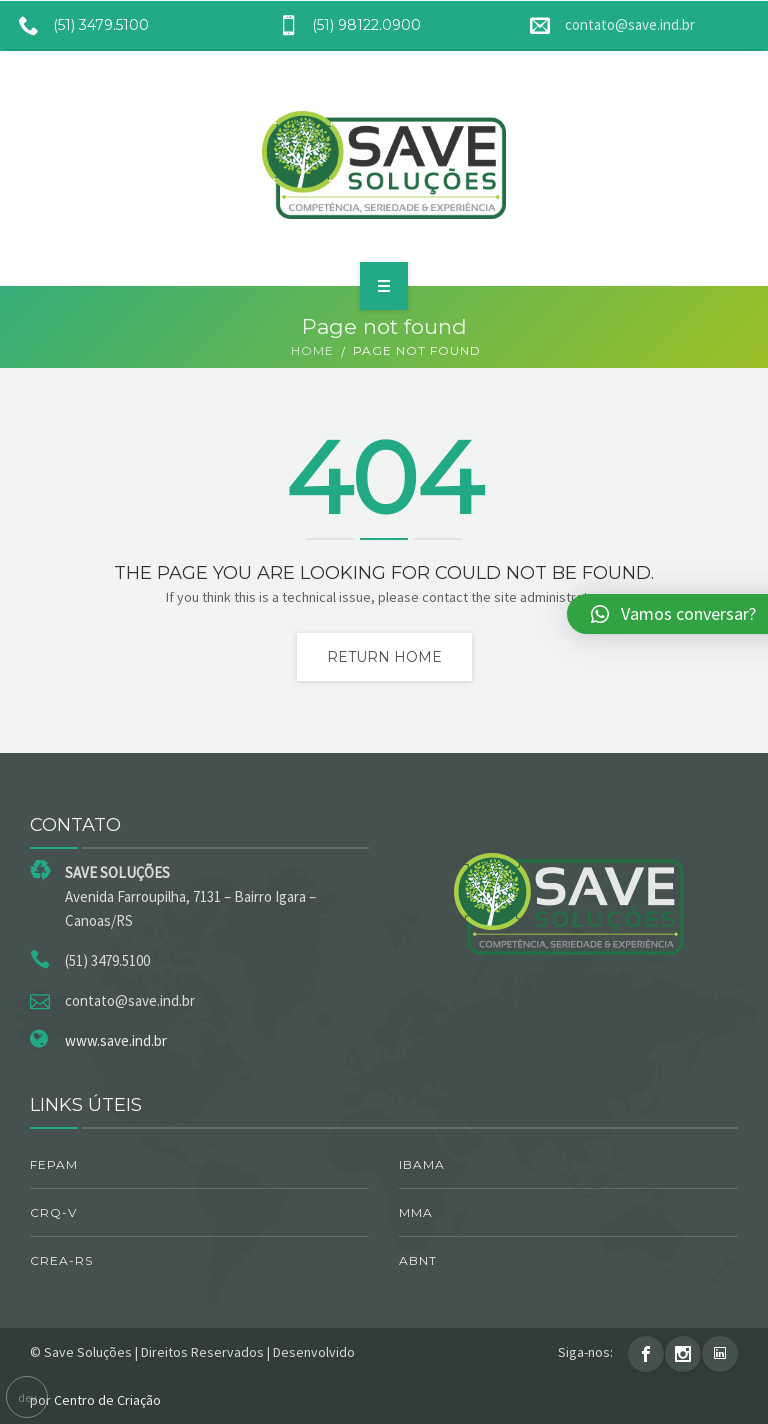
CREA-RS (61, 1260)
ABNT (418, 1260)
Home (312, 350)
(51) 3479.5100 (77, 25)
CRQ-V (53, 1212)
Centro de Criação (107, 1400)
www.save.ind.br (116, 1040)
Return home (384, 657)
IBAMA (422, 1164)
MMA (416, 1212)
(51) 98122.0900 (342, 25)
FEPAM (54, 1164)
